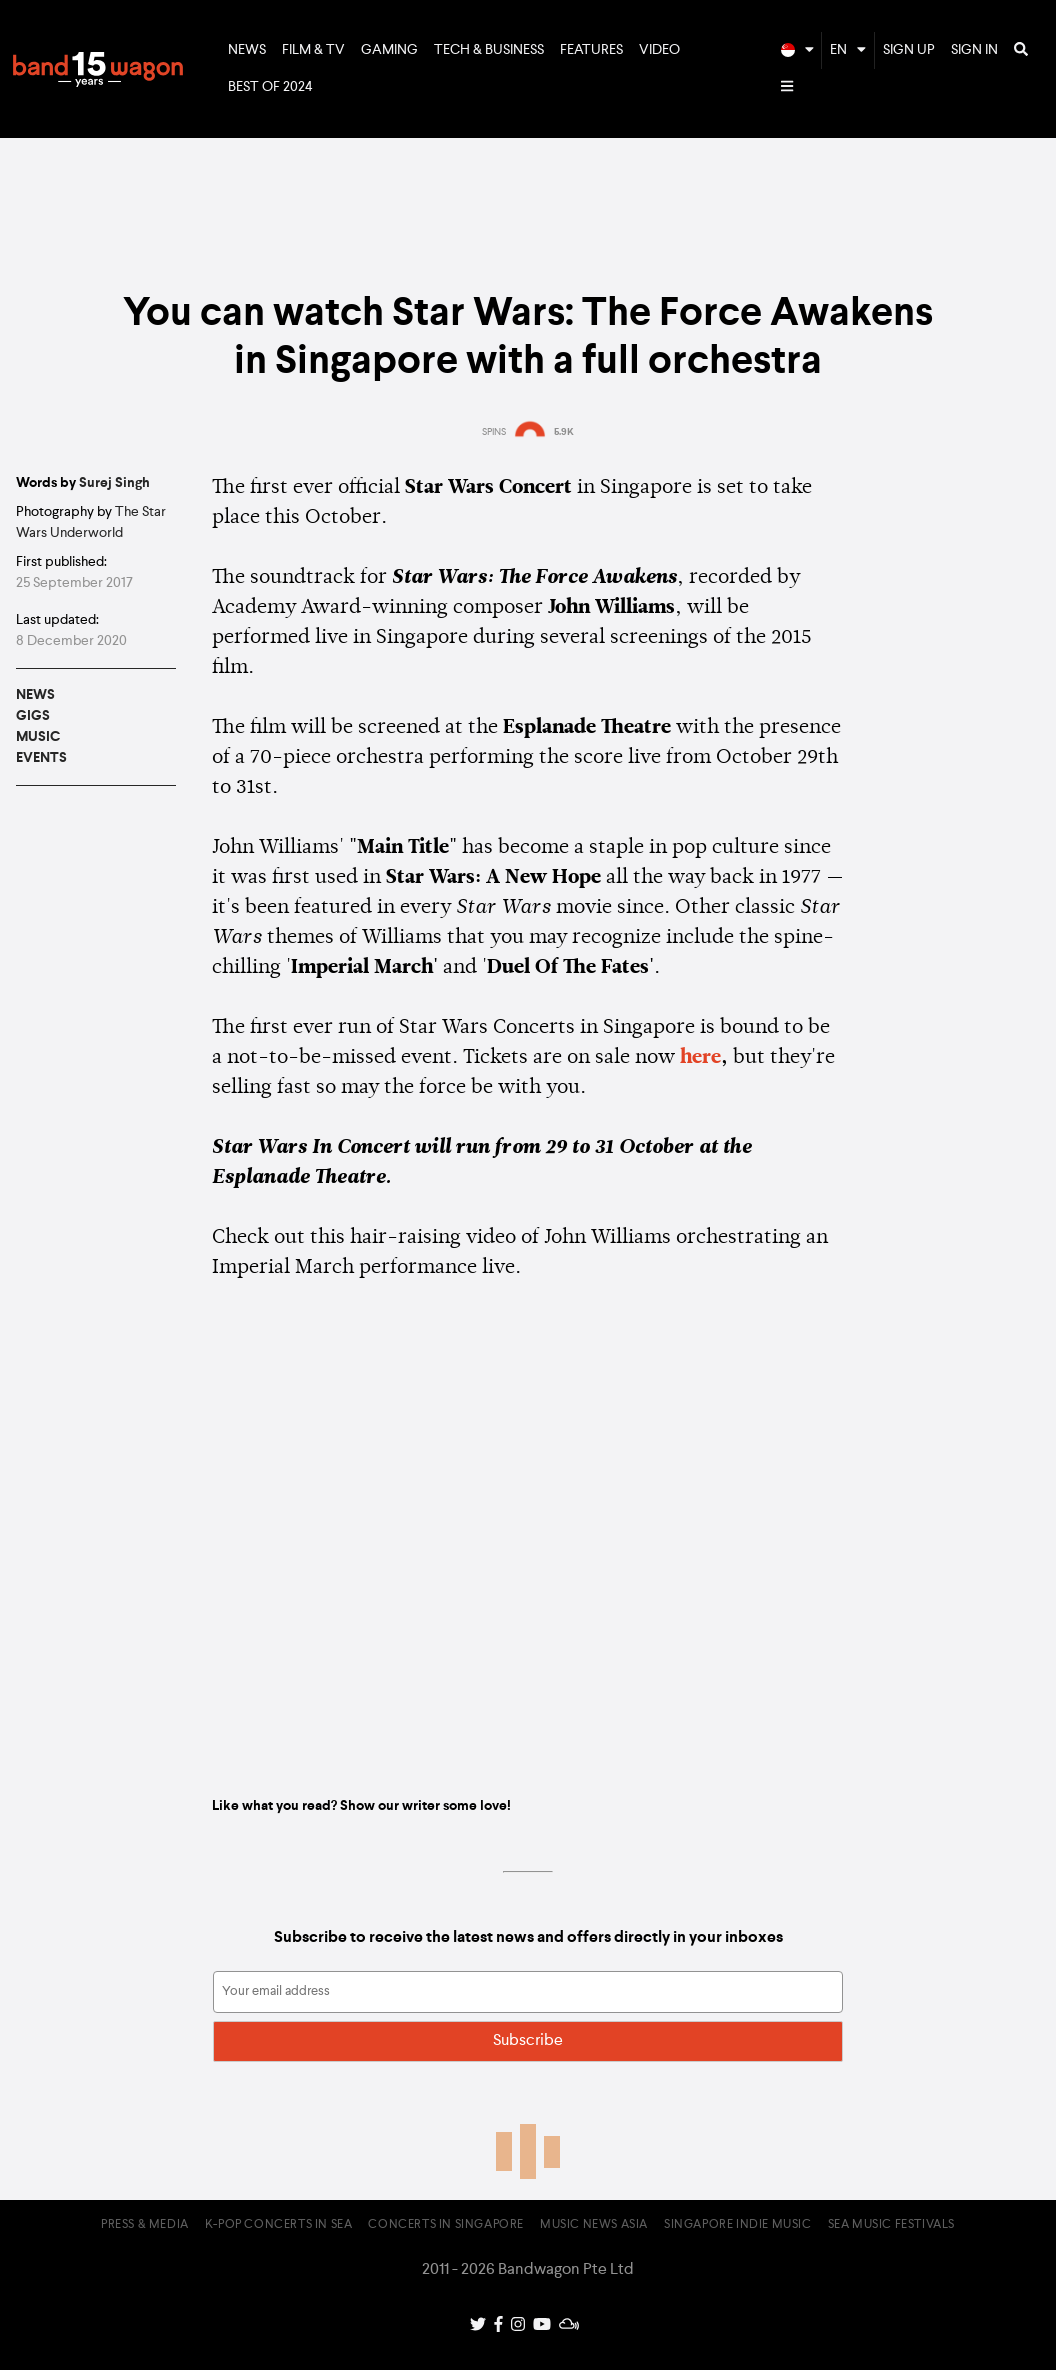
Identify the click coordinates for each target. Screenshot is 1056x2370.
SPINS (494, 432)
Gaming (389, 50)
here (700, 1058)
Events (41, 758)
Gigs (33, 716)
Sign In (974, 50)
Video (659, 50)
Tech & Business (489, 50)
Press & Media (145, 2225)
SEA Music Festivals (891, 2225)
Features (591, 50)
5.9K (564, 432)
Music (38, 737)
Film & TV (313, 50)
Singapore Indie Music (738, 2225)
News (247, 50)
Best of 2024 (270, 87)
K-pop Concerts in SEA (279, 2225)
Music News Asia (594, 2225)
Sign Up (909, 50)
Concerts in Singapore (446, 2225)
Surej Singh (114, 483)
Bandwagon (98, 69)
